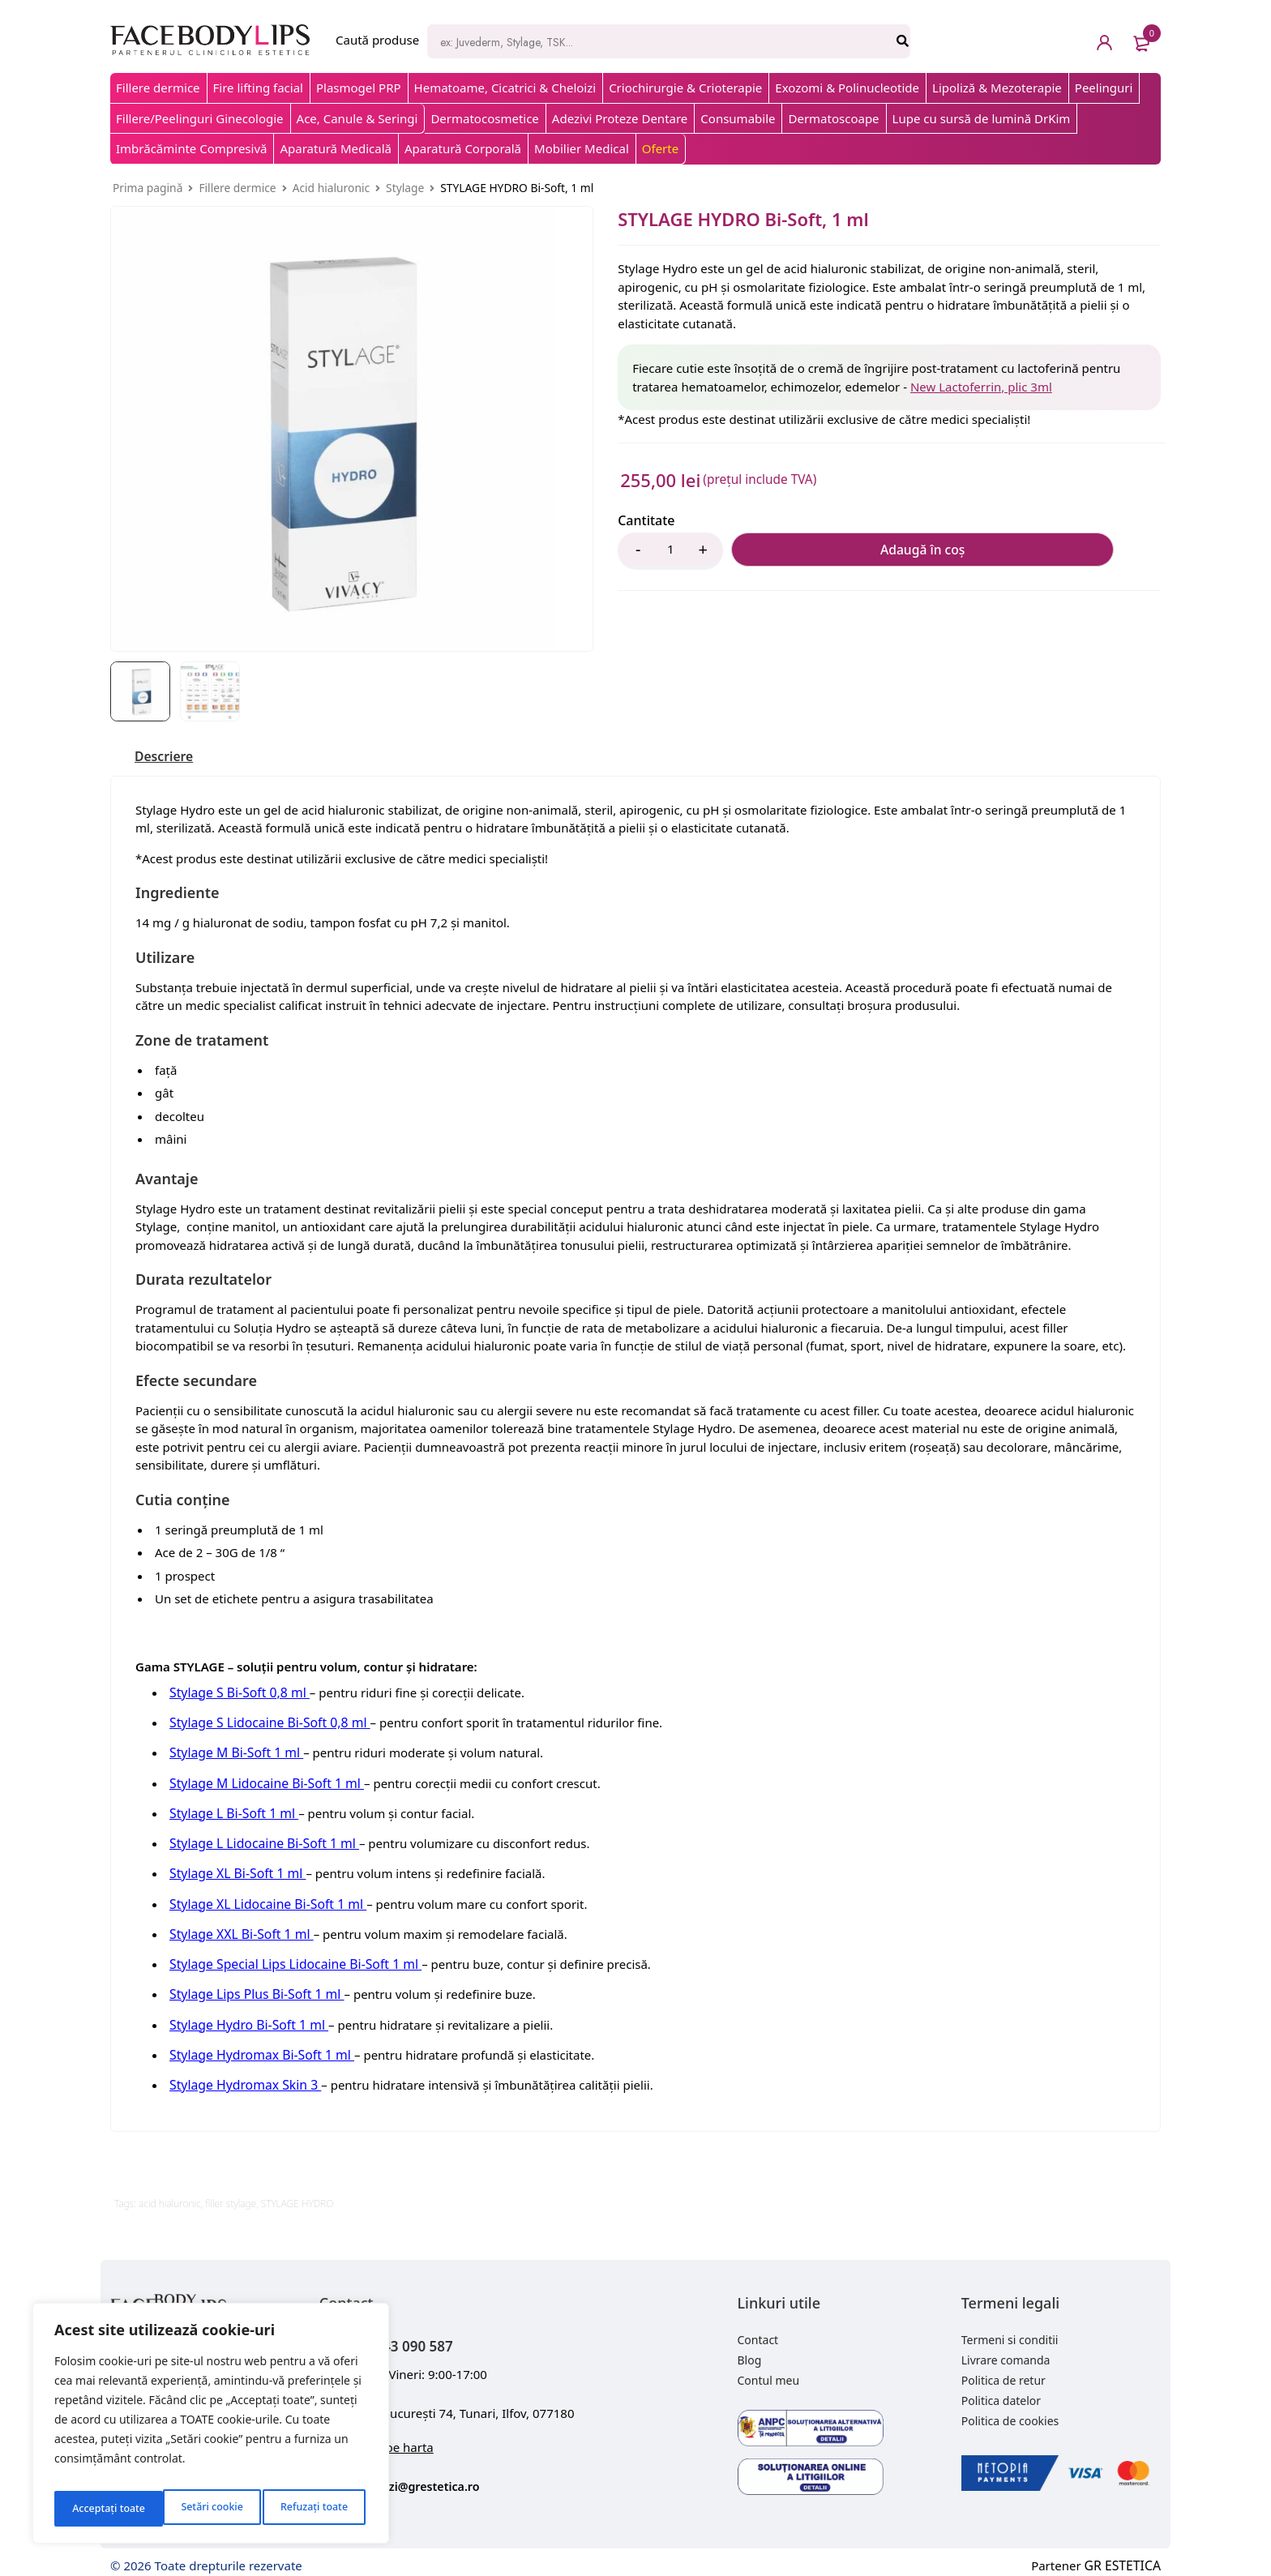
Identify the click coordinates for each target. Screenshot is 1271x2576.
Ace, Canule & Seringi (357, 118)
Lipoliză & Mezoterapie (997, 87)
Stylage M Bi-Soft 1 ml (233, 1753)
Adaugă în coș (812, 551)
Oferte (660, 148)
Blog (750, 2348)
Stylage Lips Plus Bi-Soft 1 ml (252, 1987)
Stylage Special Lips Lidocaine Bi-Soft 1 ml (289, 1957)
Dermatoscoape (833, 118)
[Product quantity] (670, 551)
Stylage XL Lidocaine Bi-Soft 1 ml (263, 1899)
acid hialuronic (170, 2192)
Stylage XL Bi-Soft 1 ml (234, 1870)
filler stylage (230, 2192)
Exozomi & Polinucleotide (847, 87)
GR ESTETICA (1124, 2552)
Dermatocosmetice (484, 118)
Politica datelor (1001, 2389)
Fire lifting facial (258, 87)
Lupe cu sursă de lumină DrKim (981, 118)
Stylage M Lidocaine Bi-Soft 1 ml (261, 1782)
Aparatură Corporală (462, 148)
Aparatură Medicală (336, 148)
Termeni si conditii (1010, 2328)
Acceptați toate (314, 2508)
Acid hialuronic (331, 187)
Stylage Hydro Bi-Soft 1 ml (245, 2016)
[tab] (168, 758)
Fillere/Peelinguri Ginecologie (200, 118)
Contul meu (769, 2369)
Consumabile (737, 118)
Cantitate (646, 520)
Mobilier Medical (581, 148)
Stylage (405, 187)
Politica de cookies (1010, 2409)
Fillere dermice (158, 87)
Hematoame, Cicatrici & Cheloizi (505, 87)
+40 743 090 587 (422, 2332)
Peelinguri (1104, 87)
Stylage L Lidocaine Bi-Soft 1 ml (259, 1841)
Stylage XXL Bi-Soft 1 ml (237, 1928)
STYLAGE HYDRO (297, 2192)
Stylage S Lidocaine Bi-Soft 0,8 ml (265, 1724)
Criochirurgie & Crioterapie (685, 87)
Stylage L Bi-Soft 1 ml (230, 1812)
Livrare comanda (1006, 2348)
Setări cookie (101, 2508)
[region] (210, 2428)
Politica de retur (1003, 2369)
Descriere (168, 758)
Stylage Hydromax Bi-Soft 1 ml (257, 2045)
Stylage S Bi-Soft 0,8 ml (235, 1695)
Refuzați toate (204, 2508)
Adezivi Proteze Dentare (619, 118)
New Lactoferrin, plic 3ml (981, 387)
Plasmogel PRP (358, 87)
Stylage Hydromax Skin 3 (241, 2074)
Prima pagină (147, 187)
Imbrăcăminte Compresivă (191, 148)
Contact (758, 2328)
